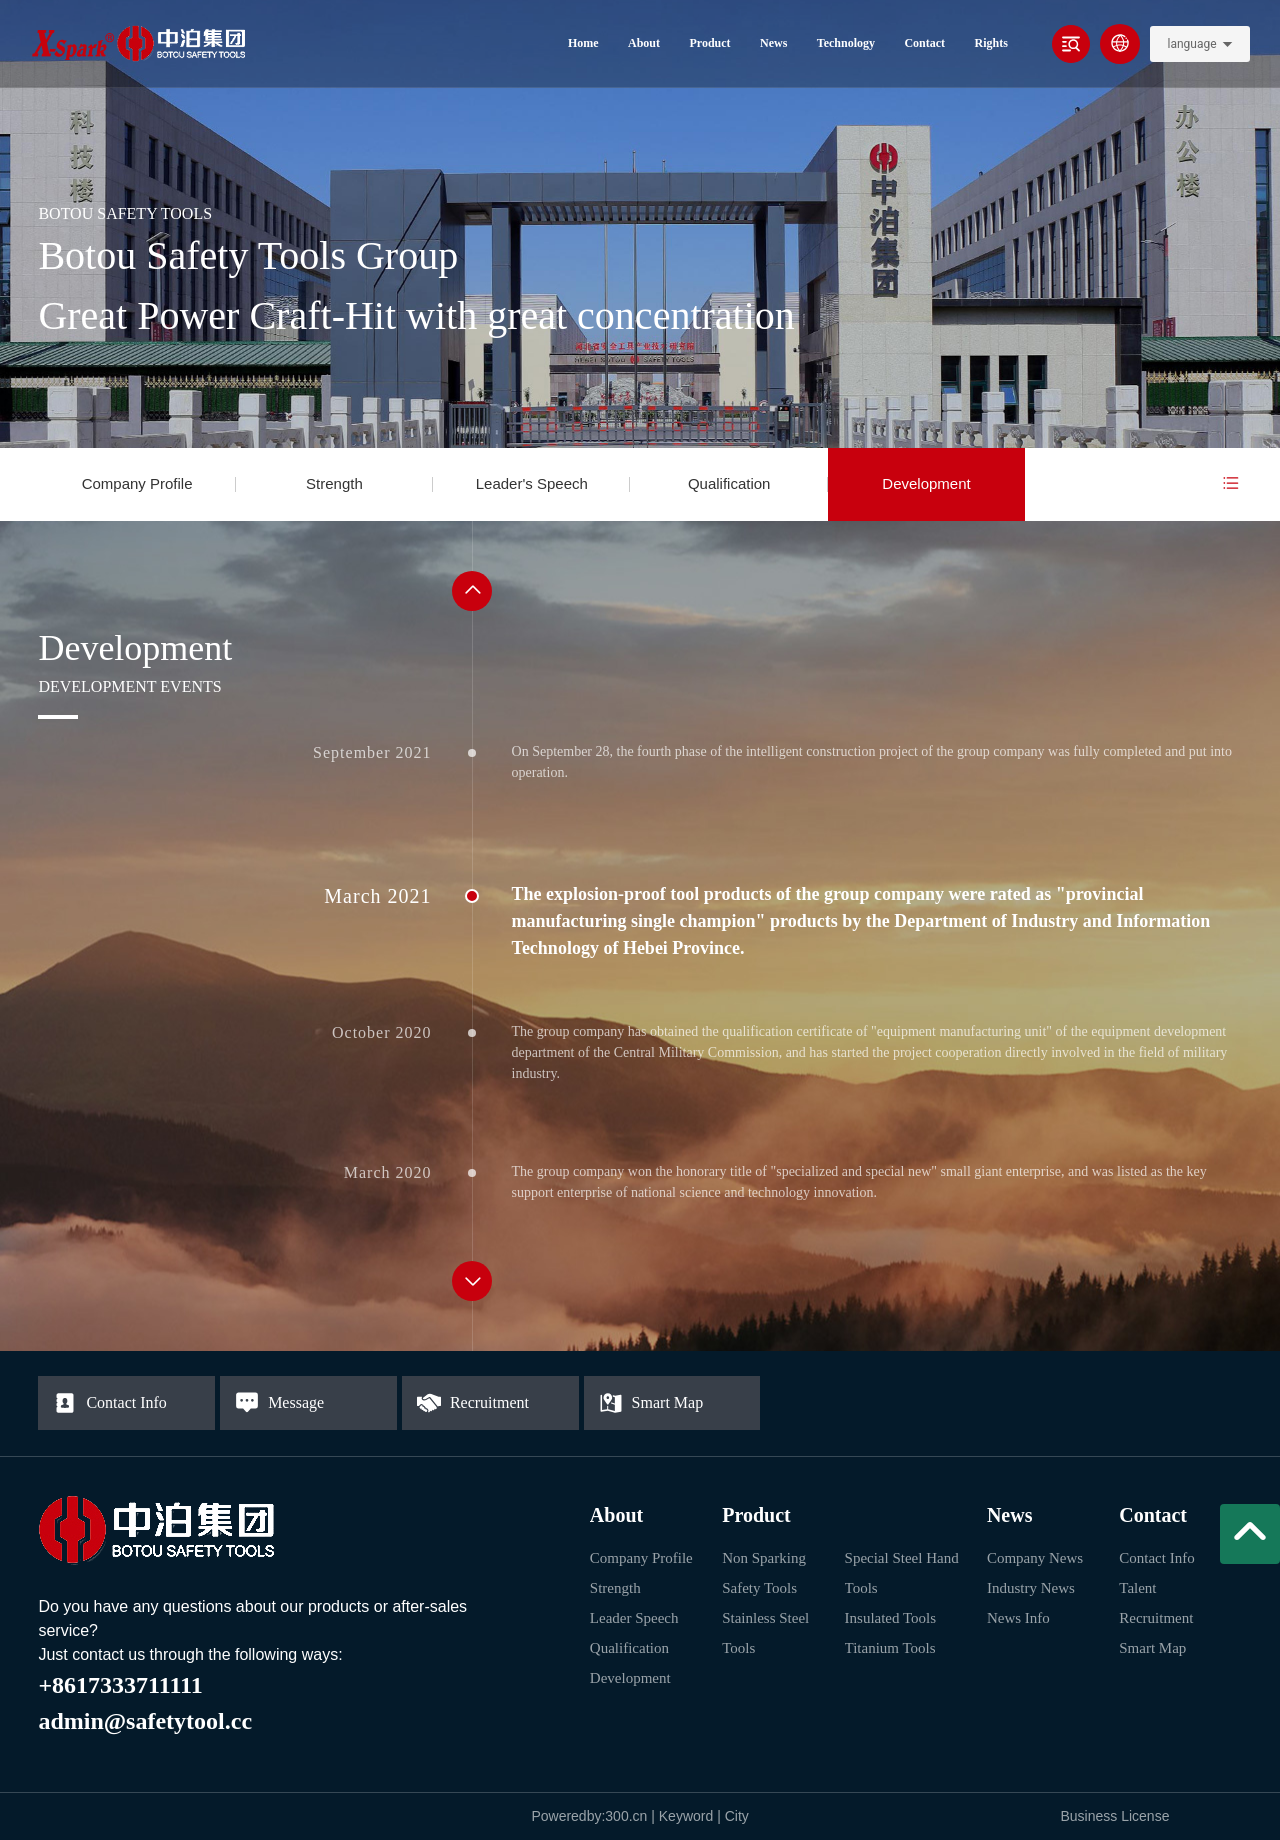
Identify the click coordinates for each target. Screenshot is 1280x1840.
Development (926, 483)
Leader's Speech (532, 483)
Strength (334, 483)
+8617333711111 (120, 1685)
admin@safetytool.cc (145, 1721)
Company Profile (137, 483)
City (737, 1816)
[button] (472, 591)
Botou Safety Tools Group (248, 255)
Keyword (688, 1816)
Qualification (729, 483)
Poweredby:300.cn (589, 1816)
